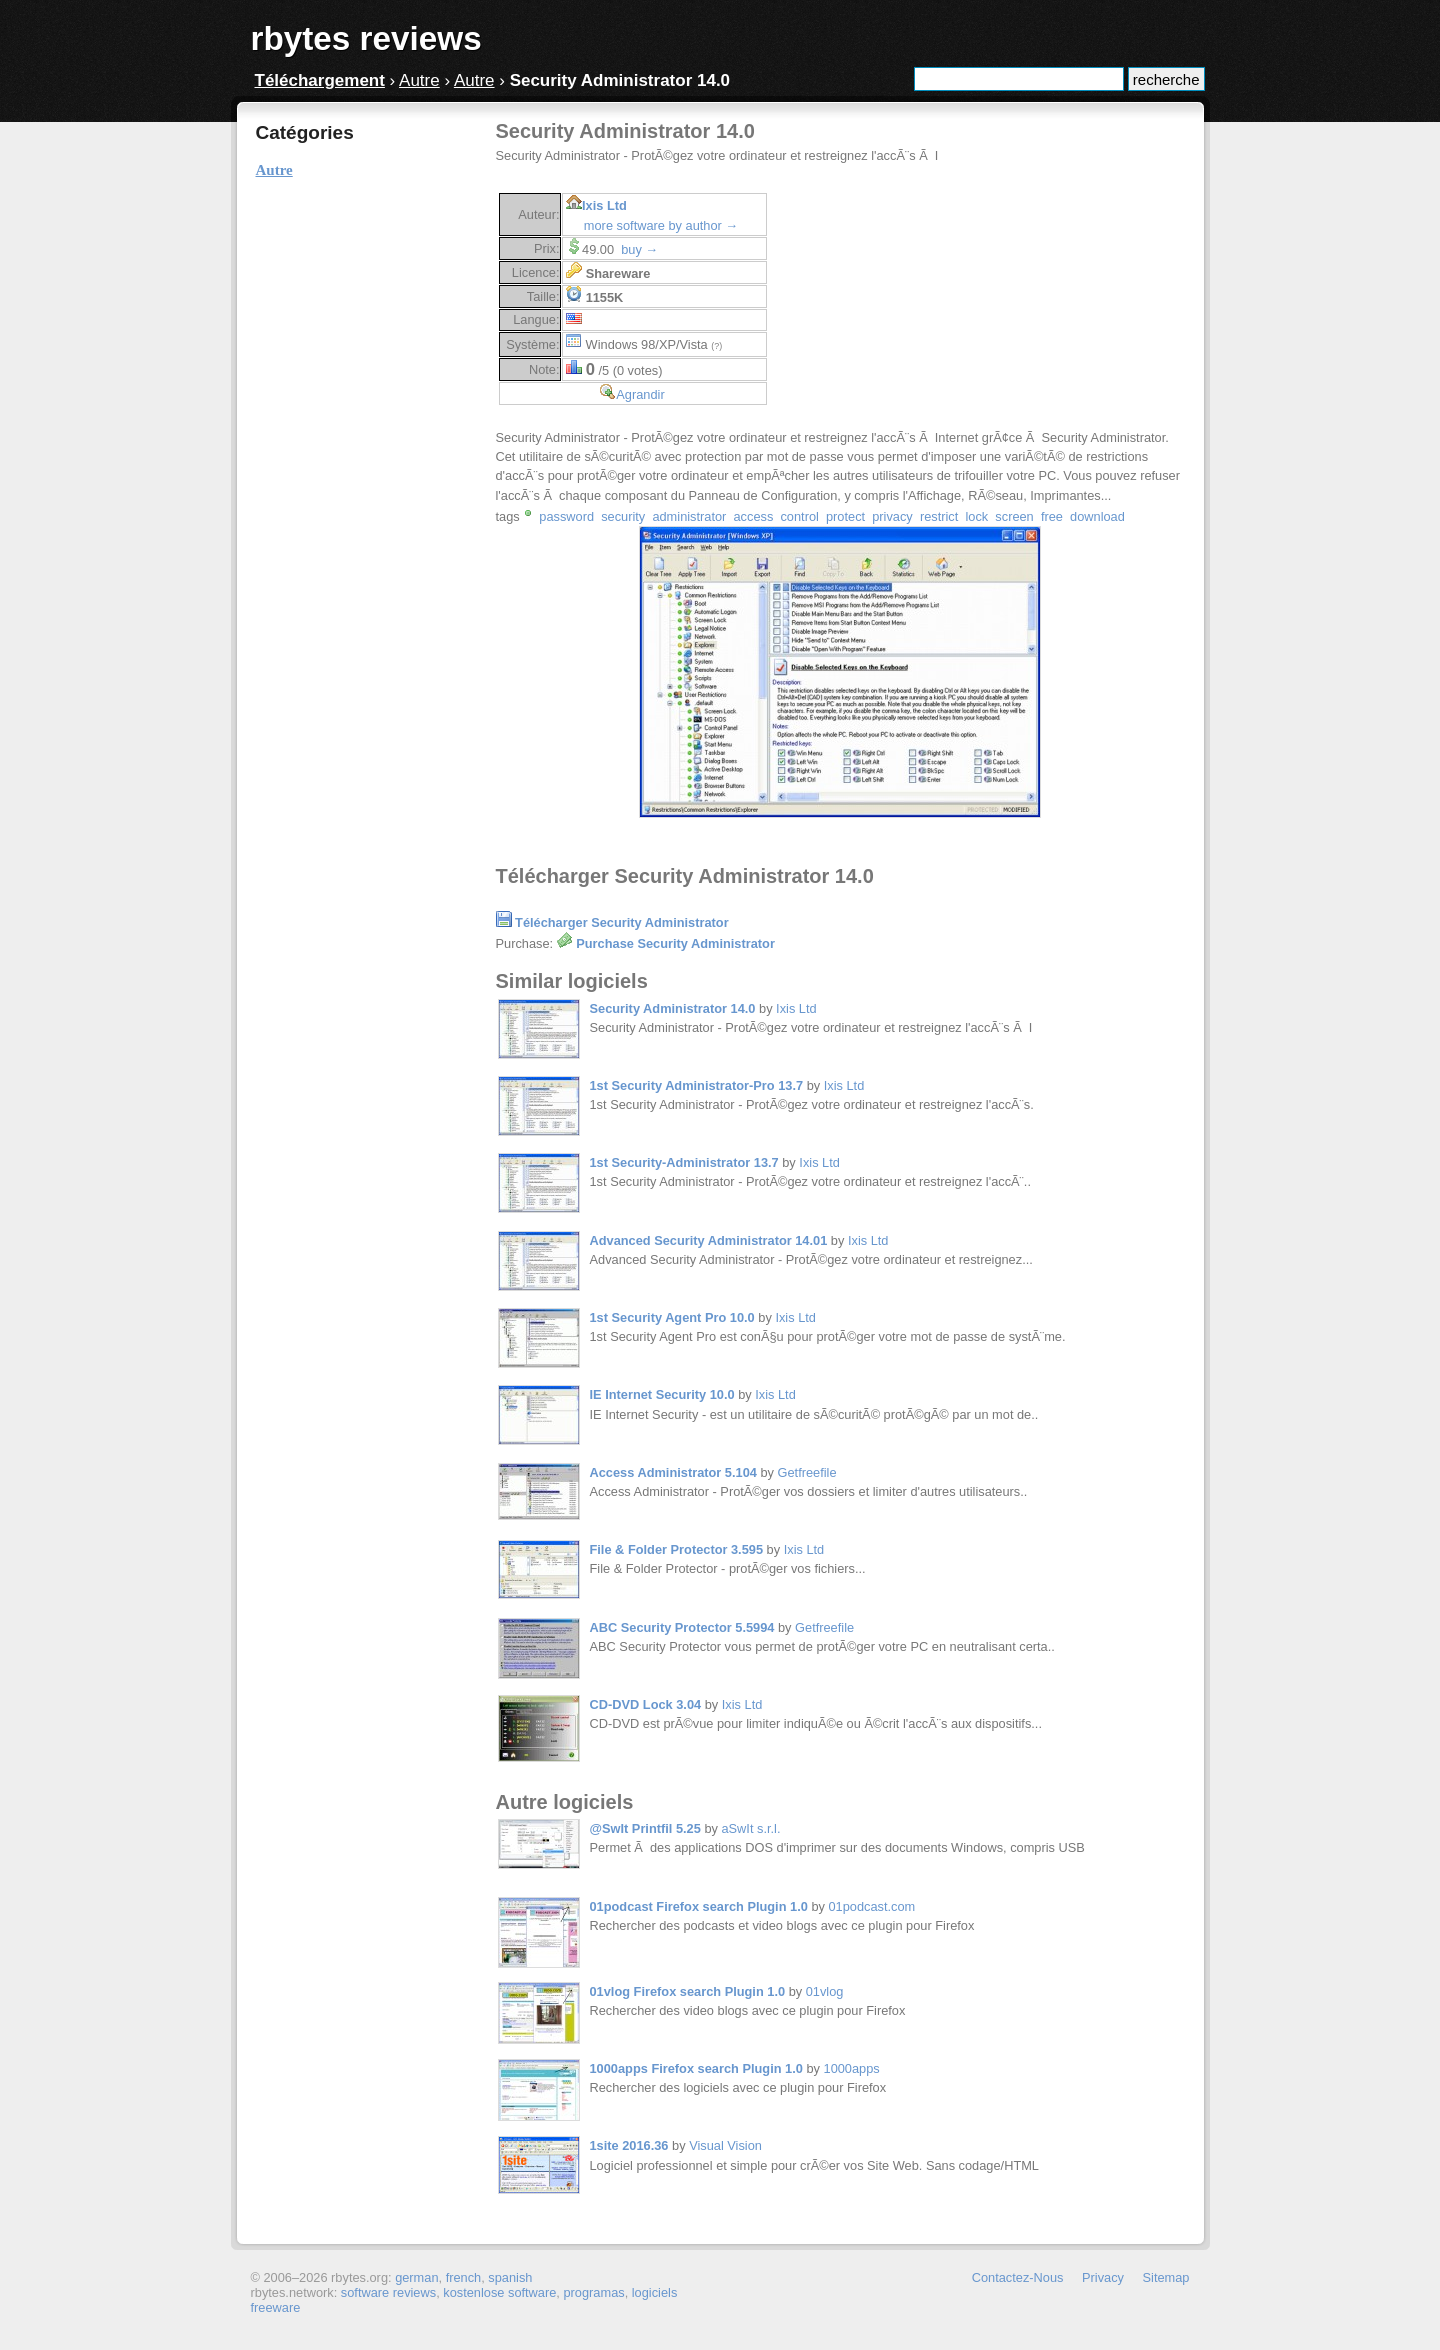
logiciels (655, 2292)
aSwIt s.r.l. (750, 1828)
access (753, 516)
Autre (419, 80)
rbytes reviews (366, 38)
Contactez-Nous (1018, 2277)
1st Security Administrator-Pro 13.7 (697, 1085)
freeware (276, 2307)
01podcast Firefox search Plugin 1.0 (699, 1906)
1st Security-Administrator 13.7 (684, 1162)
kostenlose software (499, 2292)
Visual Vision (725, 2145)
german (416, 2277)
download (1097, 516)
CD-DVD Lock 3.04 (646, 1704)
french (464, 2277)
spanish (510, 2277)
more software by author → (661, 225)
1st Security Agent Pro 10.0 (672, 1317)
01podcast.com (871, 1906)
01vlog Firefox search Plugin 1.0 (688, 1991)
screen (1014, 516)
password (566, 516)
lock (976, 516)
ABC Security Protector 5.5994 (682, 1627)
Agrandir (640, 394)
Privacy (1103, 2277)
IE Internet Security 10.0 (662, 1394)
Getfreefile (807, 1472)
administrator (689, 516)
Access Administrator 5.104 (673, 1472)
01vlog (825, 1991)
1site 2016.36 (629, 2145)
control (799, 516)
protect (845, 516)
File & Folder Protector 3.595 (677, 1549)
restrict (939, 516)
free (1052, 516)
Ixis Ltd (604, 205)
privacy (892, 516)
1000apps (852, 2068)
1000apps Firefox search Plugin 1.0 (696, 2068)
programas (593, 2292)
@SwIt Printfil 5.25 (645, 1828)
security (623, 516)
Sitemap (1166, 2277)
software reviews (388, 2292)
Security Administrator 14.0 (673, 1008)
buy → (639, 249)
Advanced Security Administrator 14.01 (709, 1240)
